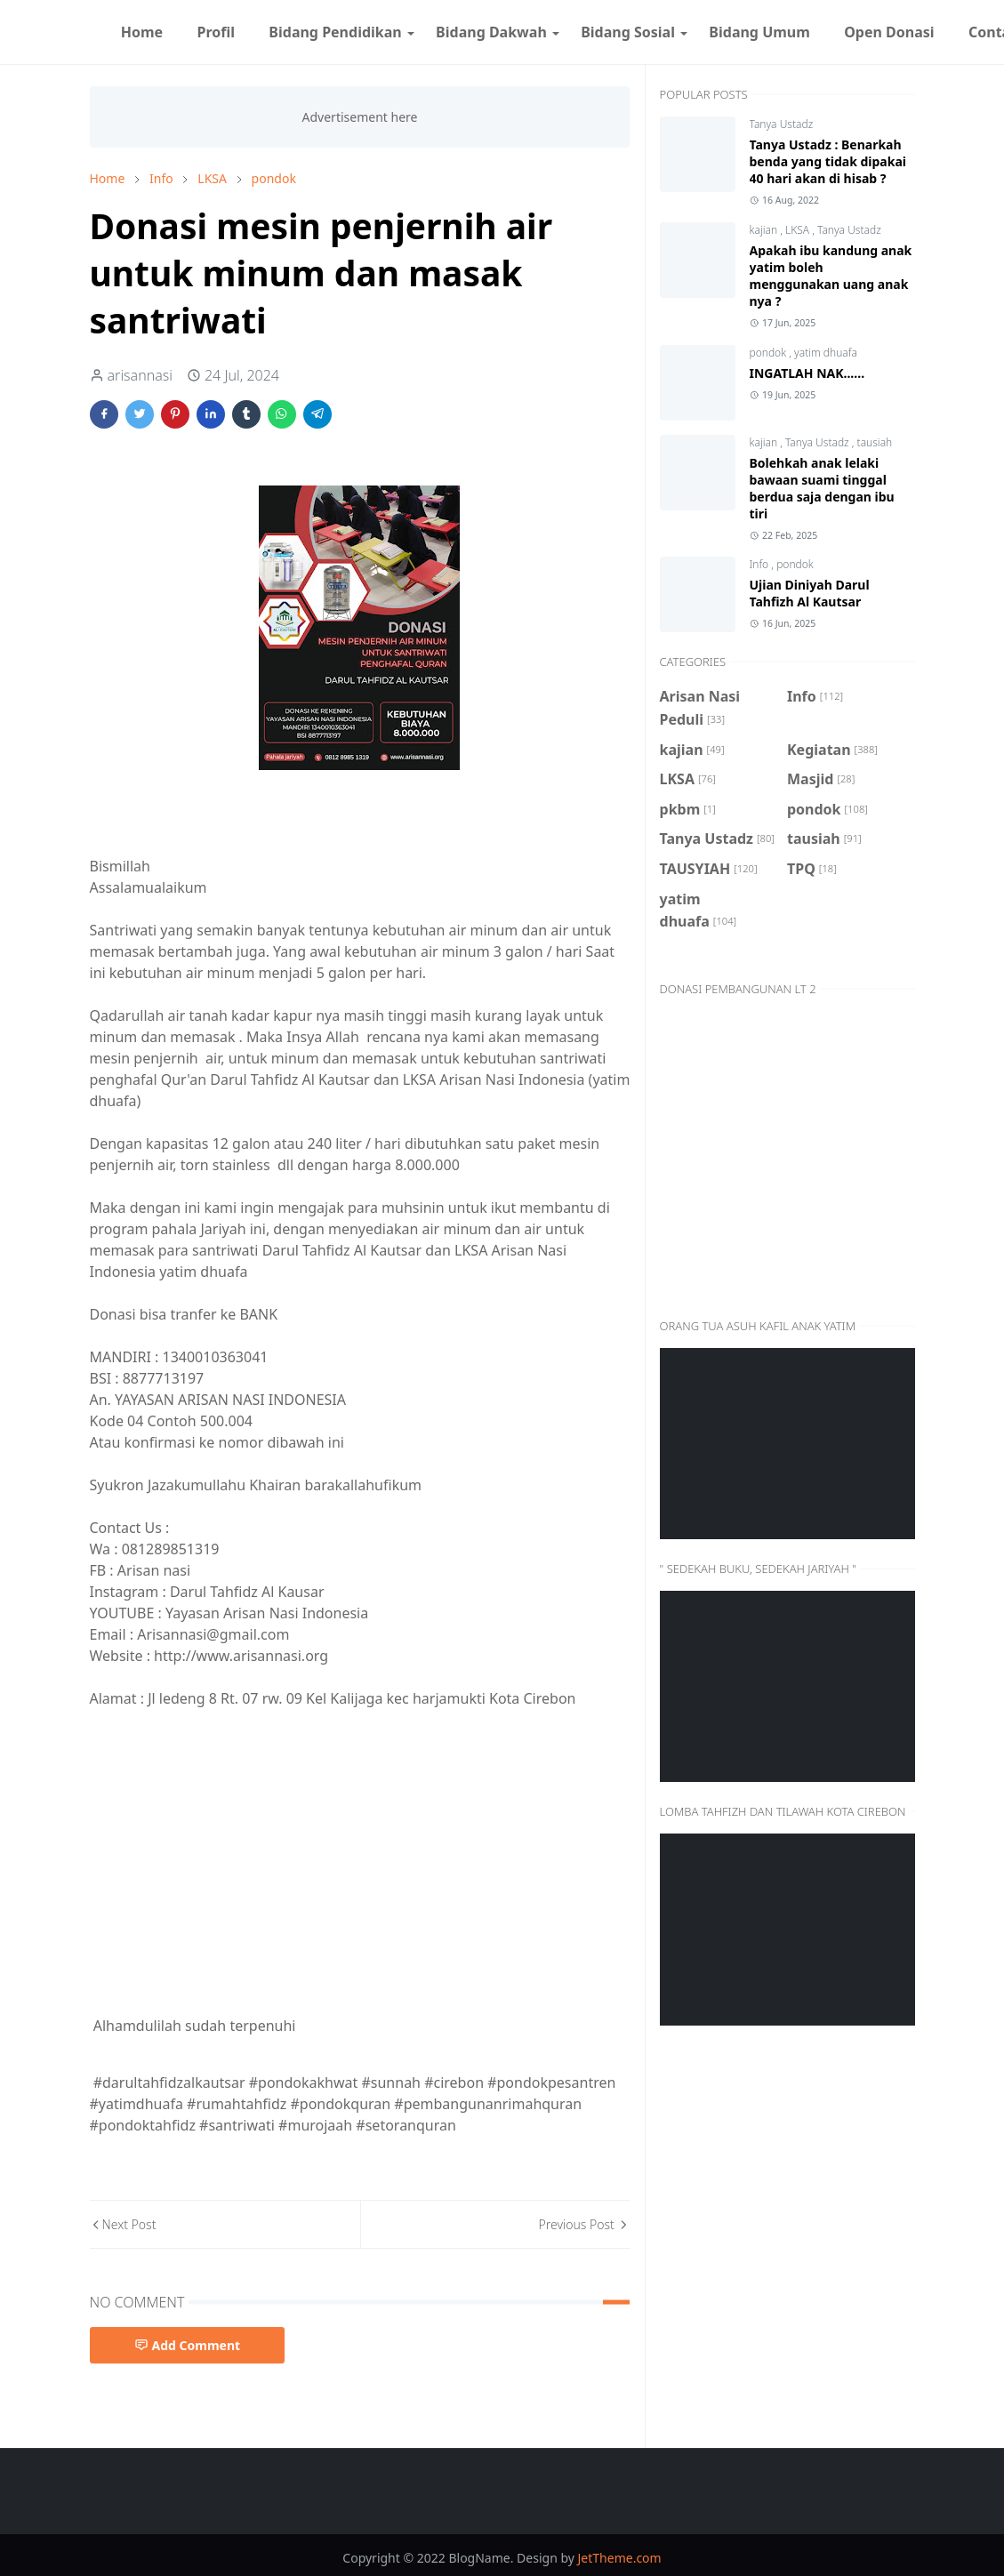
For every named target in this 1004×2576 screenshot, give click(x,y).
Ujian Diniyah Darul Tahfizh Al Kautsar (810, 593)
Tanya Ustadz (782, 124)
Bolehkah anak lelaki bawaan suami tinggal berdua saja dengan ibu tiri (822, 488)
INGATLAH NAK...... (807, 373)
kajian (765, 229)
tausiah (875, 442)
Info (761, 564)
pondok (770, 352)
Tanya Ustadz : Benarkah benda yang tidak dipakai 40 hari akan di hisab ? (828, 161)
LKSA (798, 229)
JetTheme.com (620, 2557)
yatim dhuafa (825, 352)
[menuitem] (142, 32)
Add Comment (187, 2345)
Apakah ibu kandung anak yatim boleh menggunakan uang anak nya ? (831, 275)
